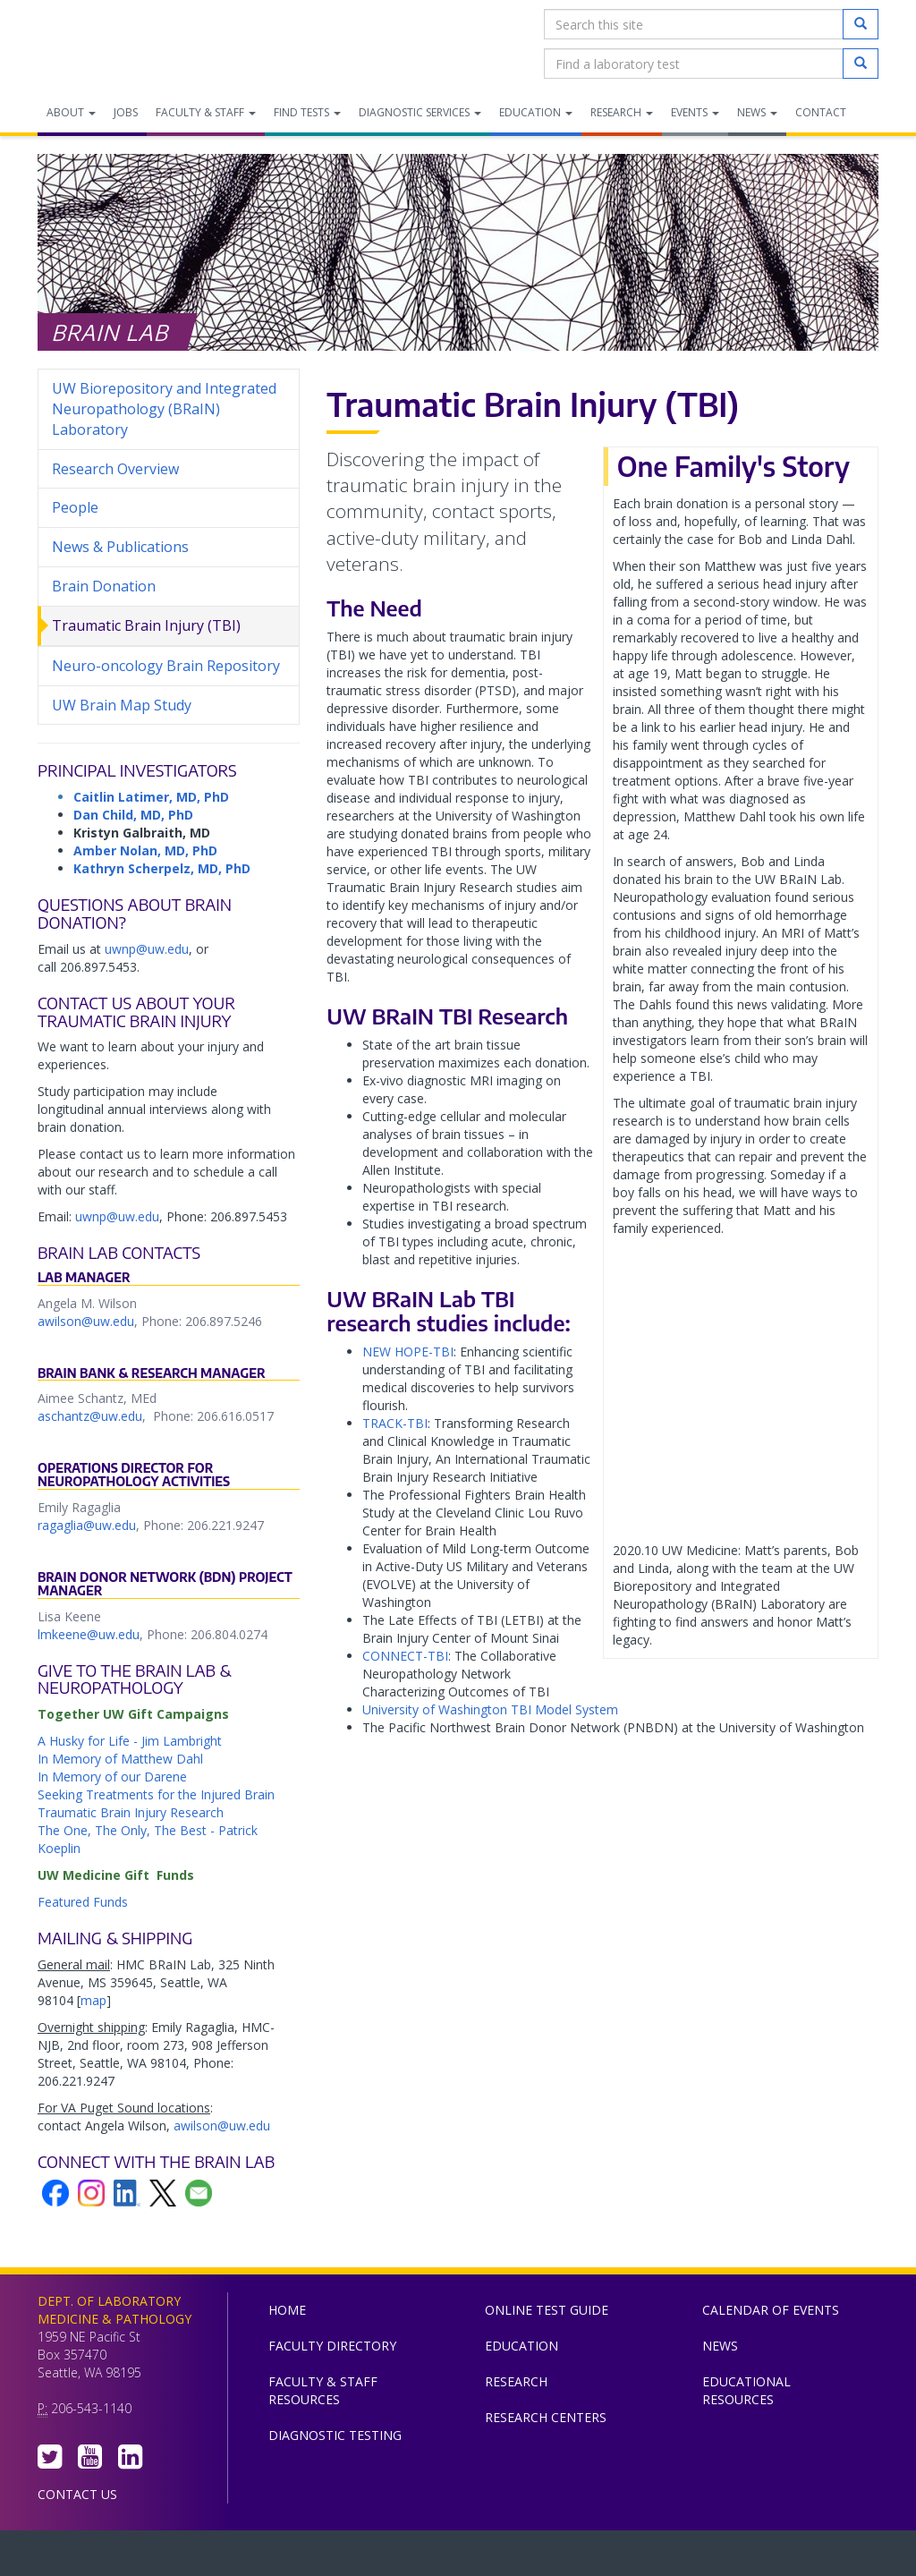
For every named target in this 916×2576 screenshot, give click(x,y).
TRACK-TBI (395, 1423)
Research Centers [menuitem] (545, 2417)
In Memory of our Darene (112, 1776)
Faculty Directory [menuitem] (332, 2345)
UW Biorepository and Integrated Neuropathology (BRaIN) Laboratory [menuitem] (164, 408)
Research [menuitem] (621, 112)
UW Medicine (310, 2557)
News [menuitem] (757, 112)
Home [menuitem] (287, 2309)
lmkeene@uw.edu (89, 1634)
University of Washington (534, 2557)
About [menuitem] (71, 112)
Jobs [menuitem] (126, 112)
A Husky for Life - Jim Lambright (130, 1740)
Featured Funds (83, 1901)
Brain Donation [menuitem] (104, 586)
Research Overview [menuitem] (115, 469)
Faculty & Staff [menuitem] (206, 112)
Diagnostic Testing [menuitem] (335, 2435)
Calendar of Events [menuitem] (770, 2309)
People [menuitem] (75, 507)
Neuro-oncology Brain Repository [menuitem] (166, 666)
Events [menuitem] (695, 112)
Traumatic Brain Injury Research (131, 1812)
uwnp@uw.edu (147, 948)
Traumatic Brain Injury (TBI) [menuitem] (146, 625)
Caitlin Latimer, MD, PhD (151, 796)
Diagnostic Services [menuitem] (420, 112)
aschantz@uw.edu (90, 1415)
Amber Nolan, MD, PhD (145, 850)
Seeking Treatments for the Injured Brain (156, 1794)
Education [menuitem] (535, 112)
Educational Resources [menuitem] (746, 2390)
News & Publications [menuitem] (120, 547)
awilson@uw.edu (86, 1321)
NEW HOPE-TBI (408, 1351)
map (93, 2000)
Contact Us (77, 2494)
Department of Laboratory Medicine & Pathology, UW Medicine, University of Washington (129, 44)
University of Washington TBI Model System (490, 1709)
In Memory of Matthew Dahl (120, 1758)
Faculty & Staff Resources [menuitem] (322, 2390)
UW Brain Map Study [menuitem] (121, 705)
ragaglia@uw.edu (87, 1525)
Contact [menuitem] (820, 112)
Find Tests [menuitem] (307, 112)
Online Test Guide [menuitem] (546, 2309)
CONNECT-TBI (405, 1655)
